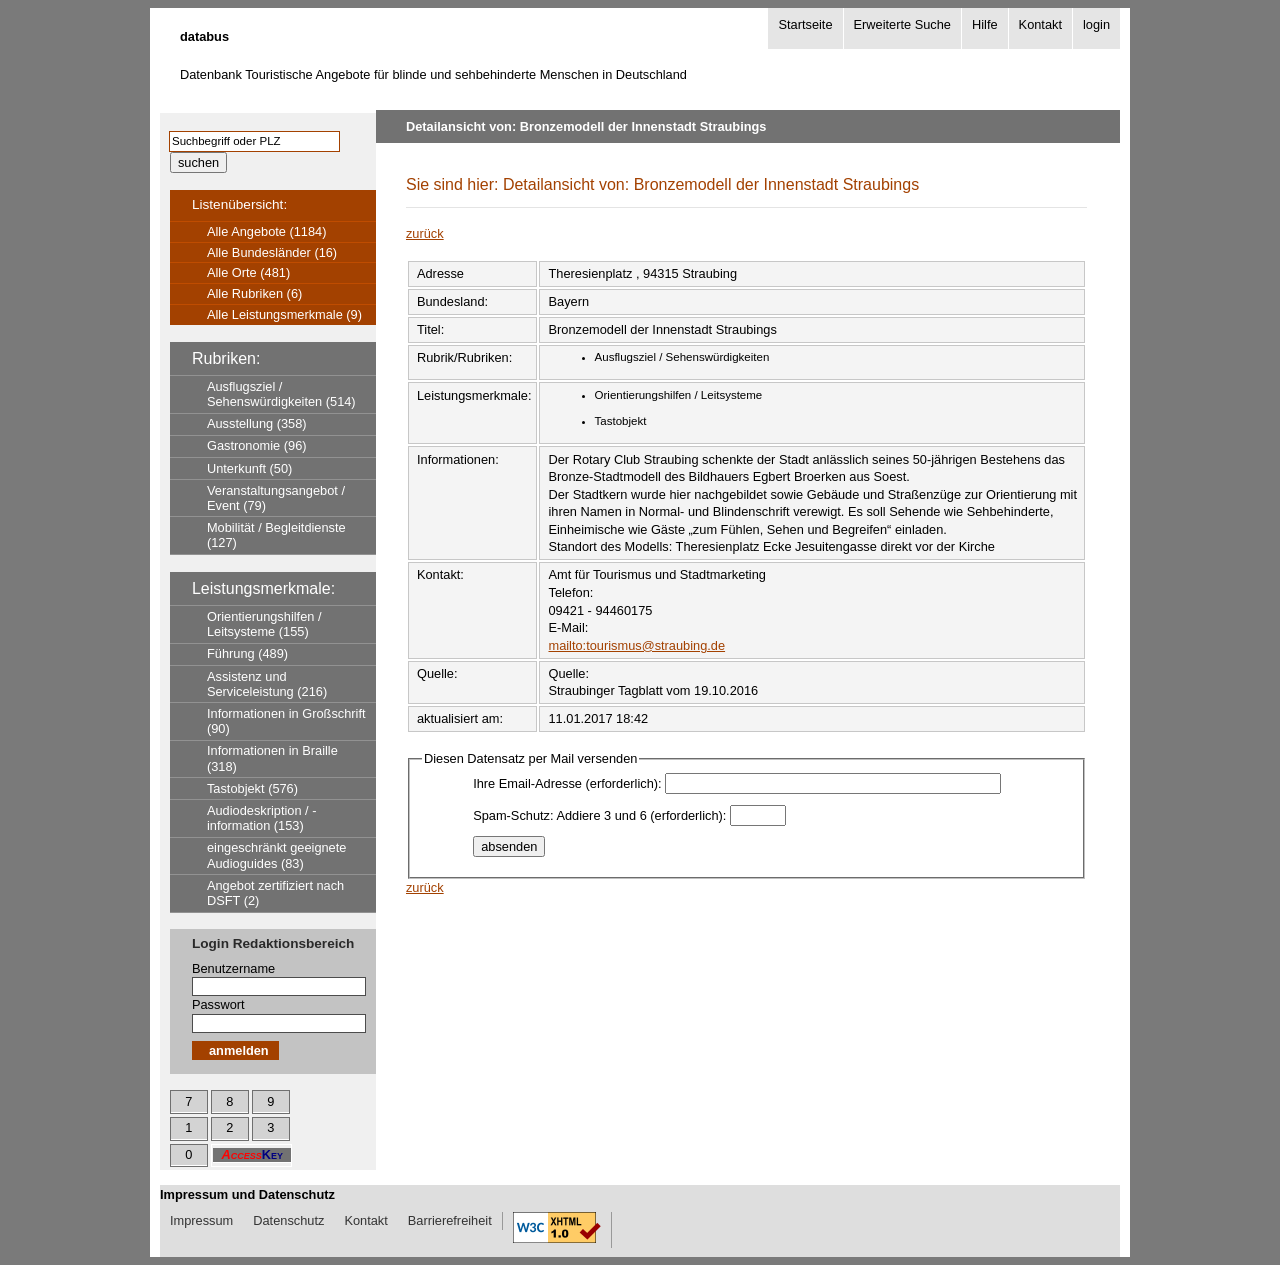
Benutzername (233, 968)
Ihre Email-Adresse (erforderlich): (567, 783)
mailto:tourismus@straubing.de (636, 645)
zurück (425, 233)
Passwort (218, 1004)
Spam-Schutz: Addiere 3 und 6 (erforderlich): (599, 815)
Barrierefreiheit (450, 1220)
